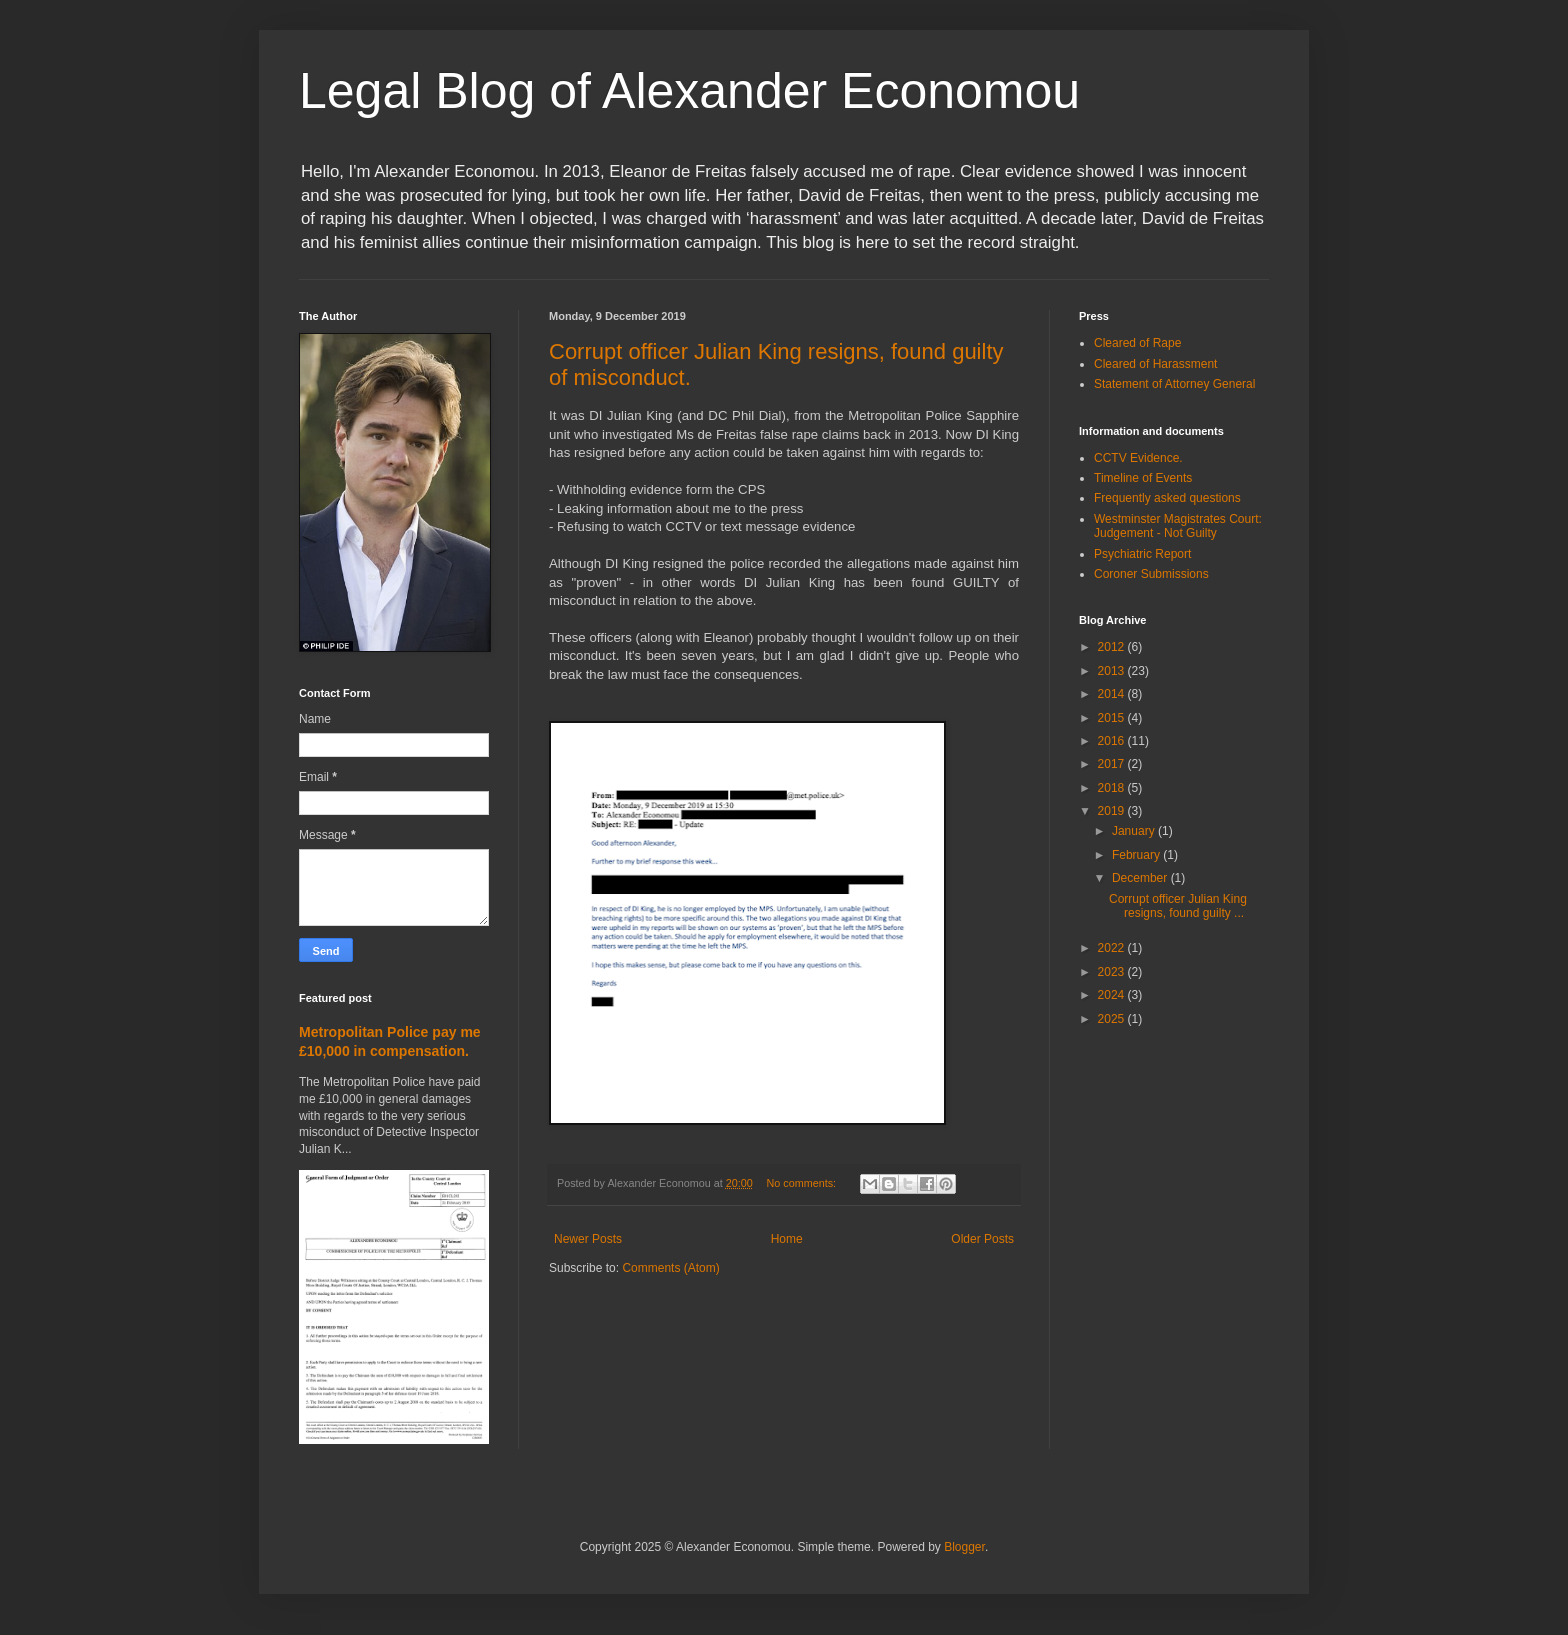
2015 (1113, 718)
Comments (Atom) (670, 1268)
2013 (1113, 671)
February (1137, 855)
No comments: (803, 1183)
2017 (1113, 764)
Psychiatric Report (1142, 554)
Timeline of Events (1143, 478)
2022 (1113, 948)
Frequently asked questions (1167, 498)
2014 (1113, 694)
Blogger (964, 1547)
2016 (1113, 741)
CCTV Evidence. (1138, 458)
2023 (1113, 972)
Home (787, 1239)
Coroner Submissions (1151, 574)
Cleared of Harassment (1155, 364)
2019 (1113, 811)
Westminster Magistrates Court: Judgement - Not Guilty (1178, 526)
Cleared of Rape (1137, 343)
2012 (1113, 647)
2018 (1113, 788)
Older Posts (982, 1239)
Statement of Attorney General (1174, 384)
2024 (1113, 995)
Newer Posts (588, 1239)
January (1135, 831)
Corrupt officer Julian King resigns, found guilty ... (1178, 906)
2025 (1113, 1019)
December (1141, 878)
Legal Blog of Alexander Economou (689, 91)
